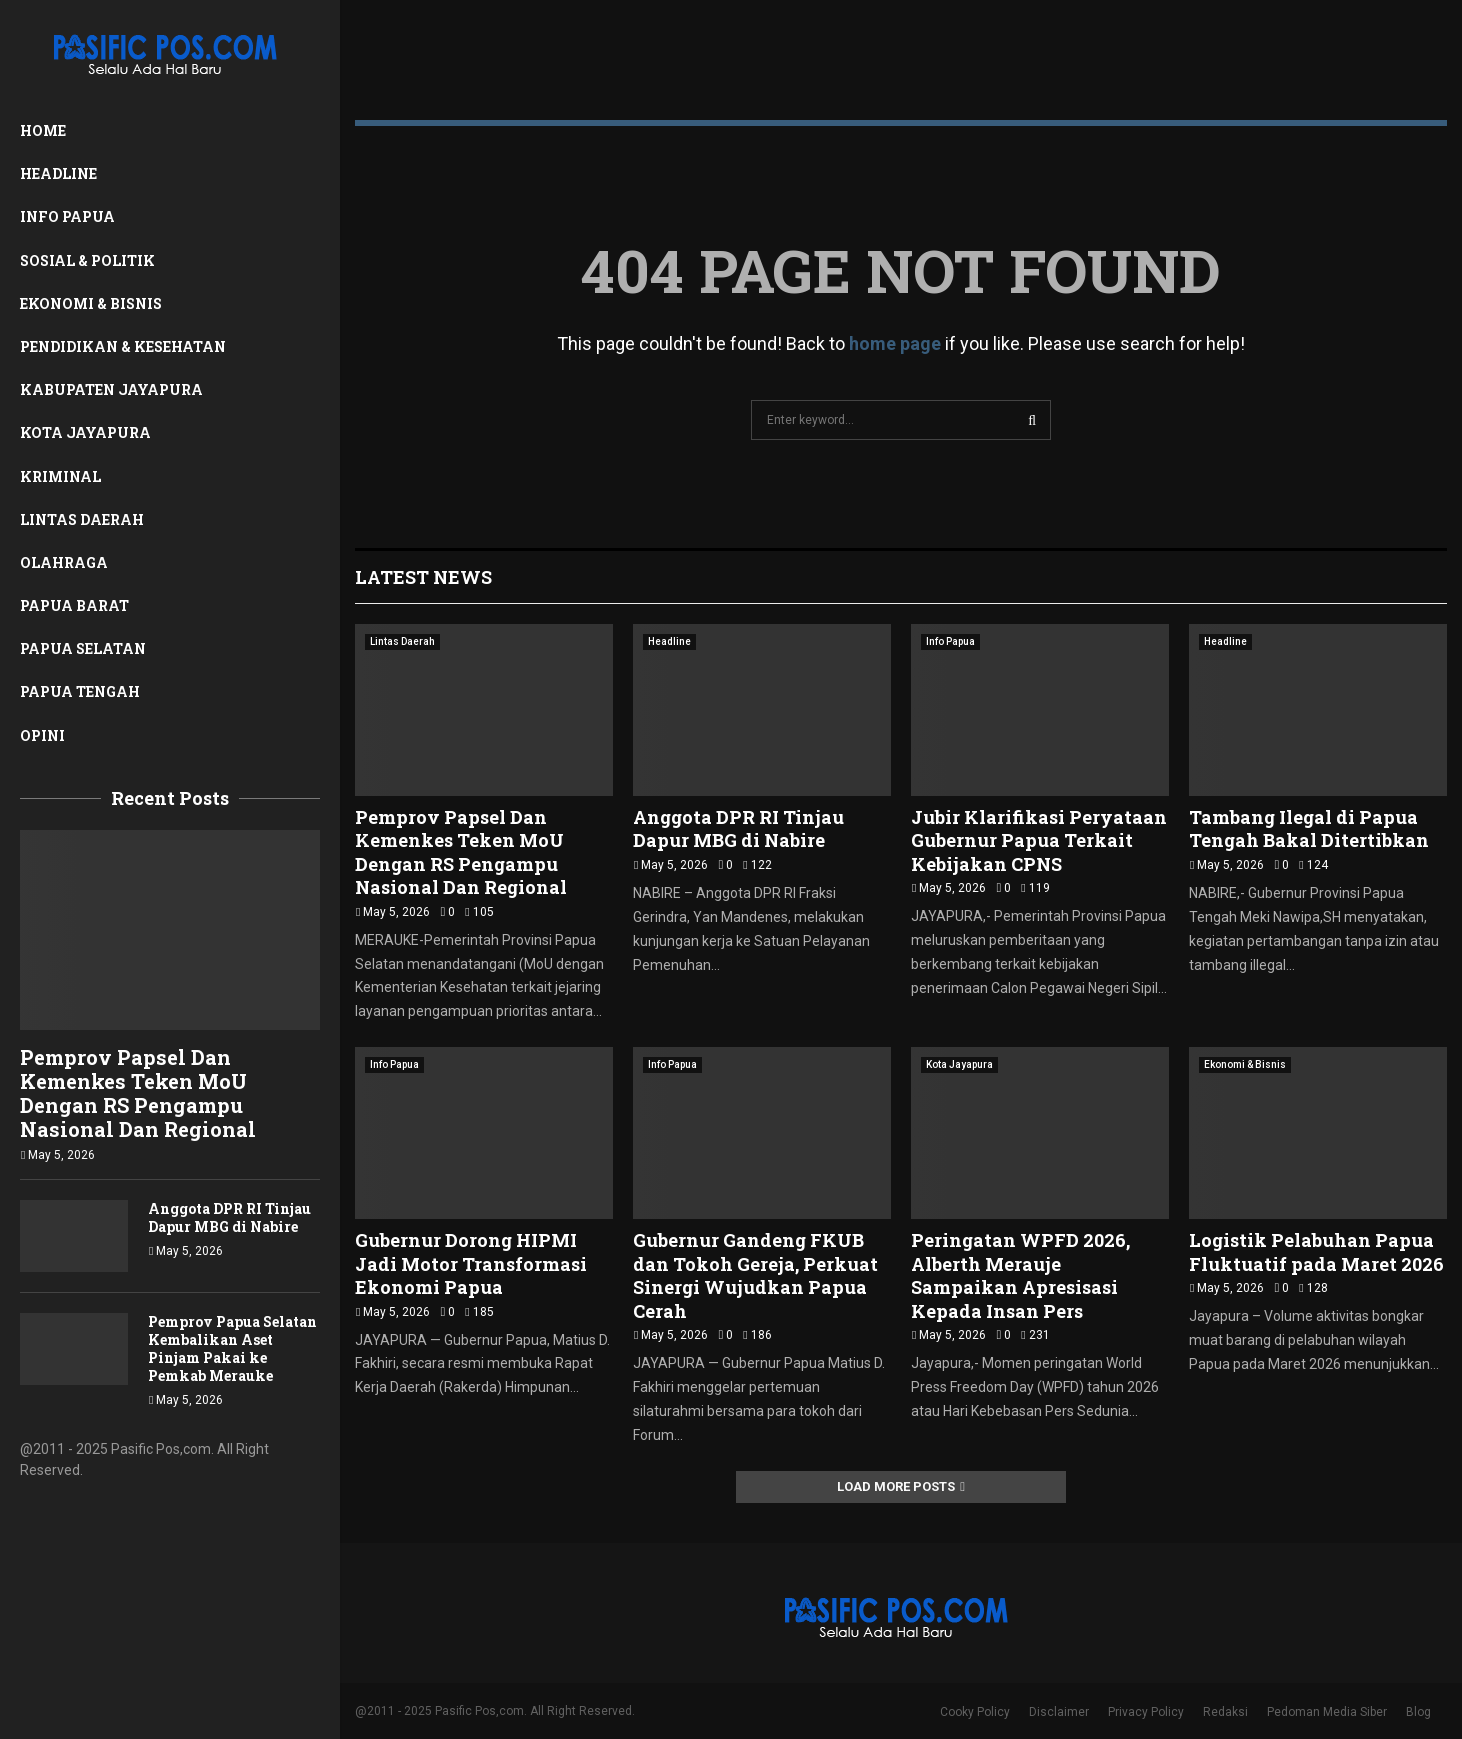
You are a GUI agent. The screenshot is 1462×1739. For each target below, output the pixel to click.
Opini (42, 735)
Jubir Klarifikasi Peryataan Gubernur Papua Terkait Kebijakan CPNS (1039, 840)
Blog (1418, 1712)
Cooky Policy (975, 1712)
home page (895, 343)
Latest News (423, 577)
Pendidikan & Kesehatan (123, 346)
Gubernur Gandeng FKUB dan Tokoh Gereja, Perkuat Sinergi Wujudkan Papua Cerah (755, 1275)
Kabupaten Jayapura (111, 389)
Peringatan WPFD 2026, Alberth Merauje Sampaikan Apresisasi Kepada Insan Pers (1020, 1275)
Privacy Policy (1146, 1712)
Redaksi (1225, 1712)
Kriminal (60, 476)
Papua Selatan (83, 648)
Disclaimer (1059, 1712)
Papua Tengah (80, 691)
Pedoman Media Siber (1327, 1712)
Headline (58, 173)
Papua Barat (74, 605)
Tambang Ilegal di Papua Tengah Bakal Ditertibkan (1309, 828)
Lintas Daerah (82, 519)
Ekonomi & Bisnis (91, 303)
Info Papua (67, 216)
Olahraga (64, 562)
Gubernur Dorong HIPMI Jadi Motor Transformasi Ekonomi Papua (471, 1263)
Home (43, 130)
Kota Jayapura (85, 432)
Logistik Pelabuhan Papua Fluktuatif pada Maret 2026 (1316, 1251)
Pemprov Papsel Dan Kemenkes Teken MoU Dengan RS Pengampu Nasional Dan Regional (138, 1093)
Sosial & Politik (87, 260)
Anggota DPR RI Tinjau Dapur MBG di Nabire (229, 1217)
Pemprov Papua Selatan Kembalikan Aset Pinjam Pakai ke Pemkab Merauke (232, 1348)
